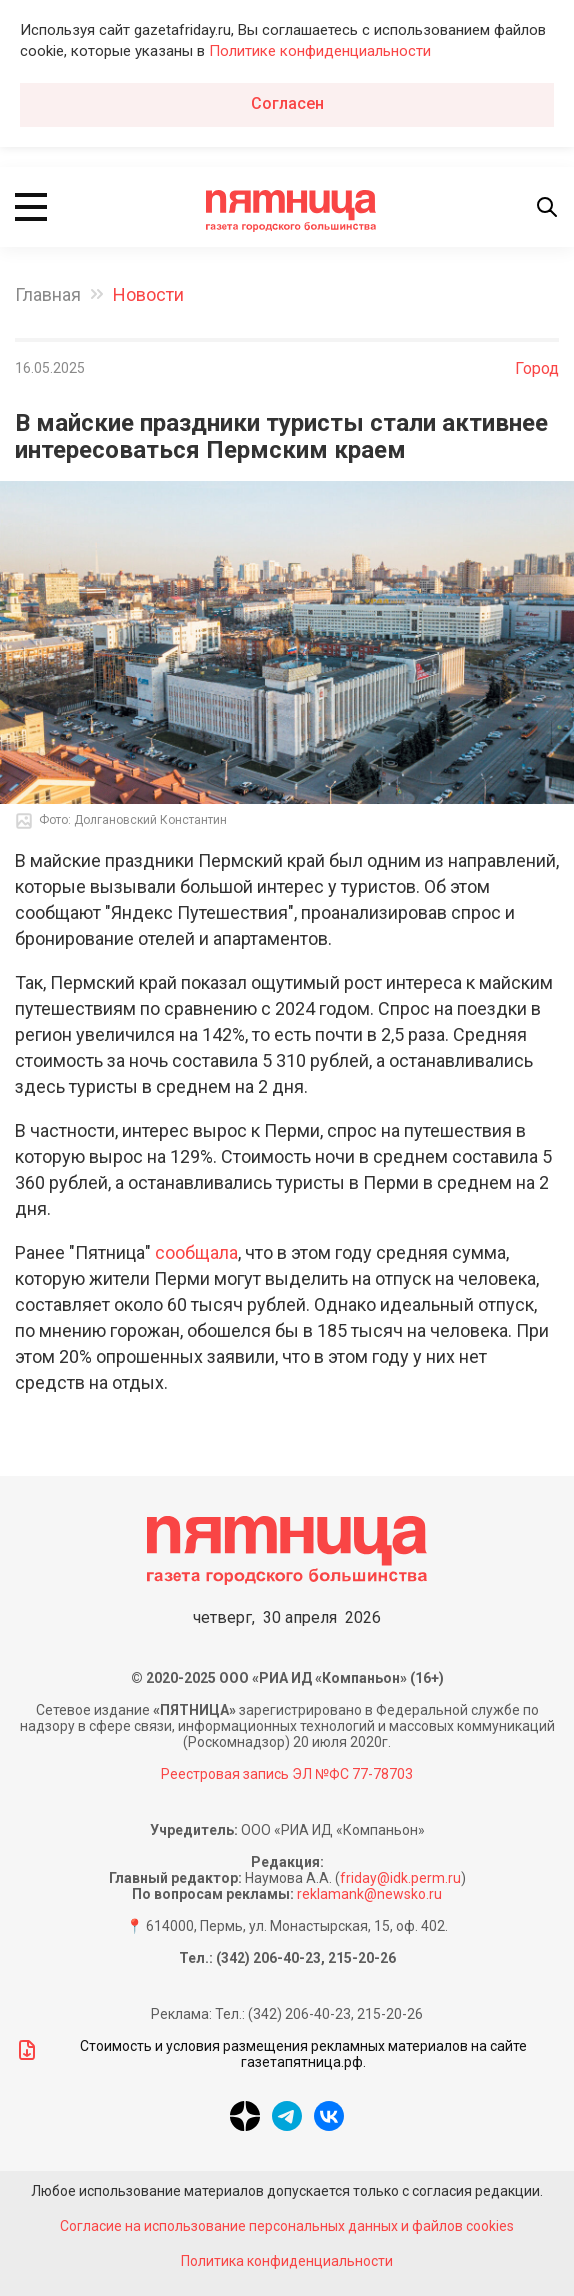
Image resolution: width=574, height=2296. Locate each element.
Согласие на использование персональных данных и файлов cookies (287, 2226)
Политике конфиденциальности (320, 51)
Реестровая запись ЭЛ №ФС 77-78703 (287, 1774)
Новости (148, 294)
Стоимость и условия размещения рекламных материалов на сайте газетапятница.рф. (271, 2054)
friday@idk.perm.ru (400, 1878)
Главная (48, 294)
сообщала (196, 1252)
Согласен (287, 103)
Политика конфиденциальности (287, 2261)
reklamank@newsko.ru (369, 1894)
